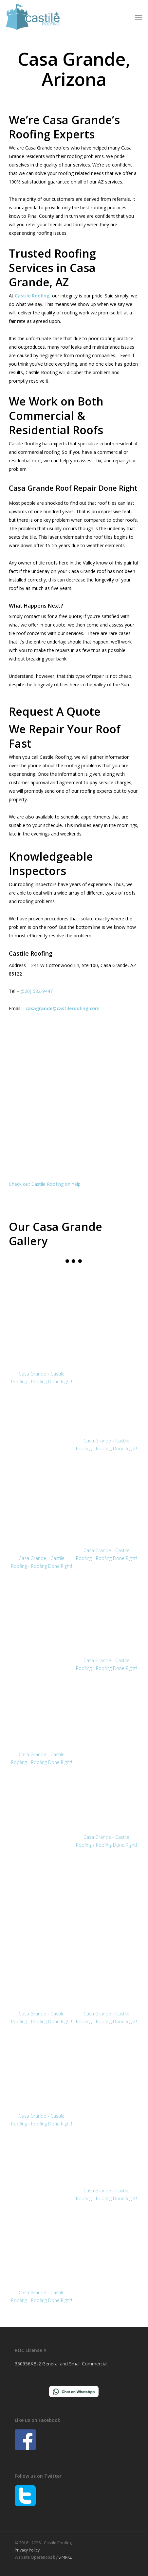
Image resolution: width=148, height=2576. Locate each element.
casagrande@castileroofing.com (63, 1008)
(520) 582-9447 (37, 991)
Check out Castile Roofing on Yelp (45, 1184)
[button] (138, 17)
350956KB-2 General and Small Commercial (61, 2364)
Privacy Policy (27, 2550)
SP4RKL (65, 2557)
